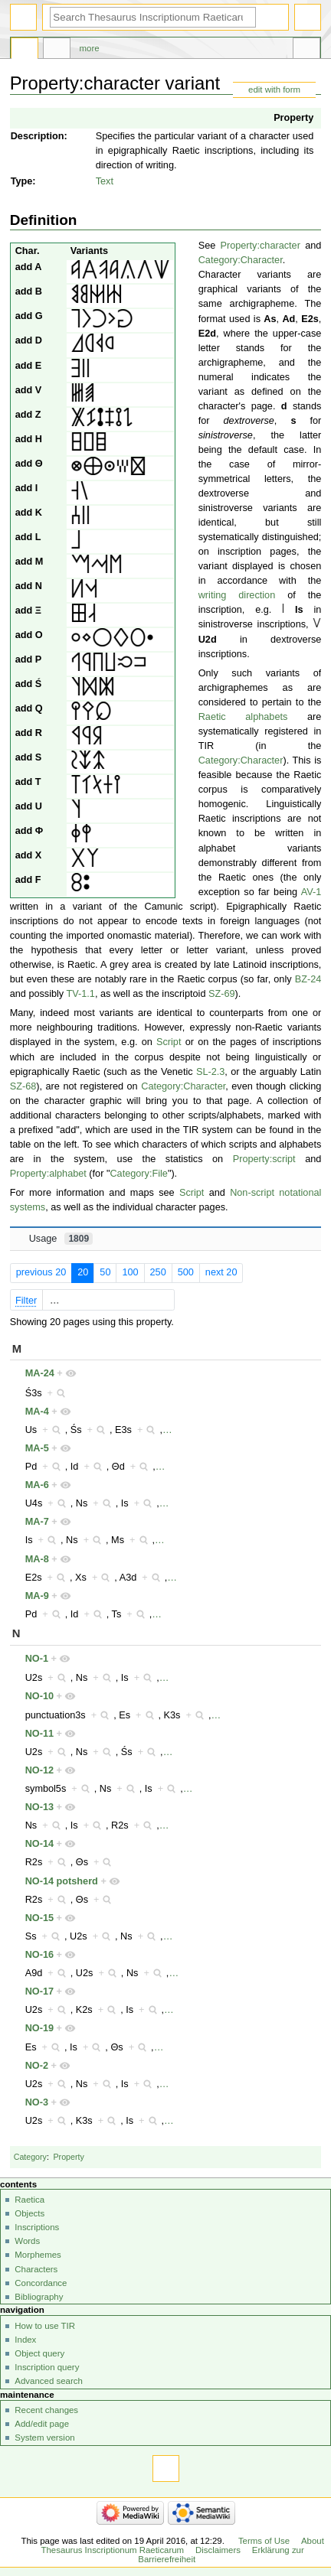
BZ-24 (308, 979)
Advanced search (49, 2380)
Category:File (138, 1173)
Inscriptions (37, 2227)
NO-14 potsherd (61, 1881)
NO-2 (36, 2065)
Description (37, 136)
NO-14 (39, 1843)
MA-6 (37, 1485)
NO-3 (36, 2102)
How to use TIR (45, 2325)
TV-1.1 (81, 993)
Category (30, 2156)
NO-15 (39, 1918)
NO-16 (39, 1954)
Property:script (264, 1159)
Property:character (260, 245)
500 (186, 1272)
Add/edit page (42, 2423)
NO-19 (39, 2028)
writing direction (237, 595)
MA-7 (37, 1521)
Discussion (57, 50)
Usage (61, 1239)
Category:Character (240, 260)
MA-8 (37, 1559)
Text (104, 181)
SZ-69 (221, 993)
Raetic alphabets (243, 717)
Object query (39, 2353)
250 (158, 1272)
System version (44, 2437)
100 (130, 1272)
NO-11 (39, 1733)
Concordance (41, 2283)
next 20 (221, 1272)
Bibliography (39, 2296)
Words (27, 2240)
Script (168, 1042)
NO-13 (39, 1807)
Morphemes (38, 2254)
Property (293, 117)
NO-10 (39, 1696)
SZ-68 (23, 1086)
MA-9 (37, 1596)
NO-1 (36, 1658)
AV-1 (311, 892)
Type (22, 181)
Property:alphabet (48, 1173)
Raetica (29, 2199)
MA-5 (37, 1448)
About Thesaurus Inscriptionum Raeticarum (182, 2545)
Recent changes (46, 2410)
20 (82, 1272)
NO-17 (39, 1991)
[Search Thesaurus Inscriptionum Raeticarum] (153, 17)
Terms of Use (264, 2540)
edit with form (274, 89)
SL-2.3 (210, 1072)
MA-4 (37, 1411)
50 (105, 1272)
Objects (29, 2213)
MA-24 (39, 1373)
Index (25, 2339)
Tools (306, 50)
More (90, 48)
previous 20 (41, 1272)
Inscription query (47, 2367)
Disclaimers (218, 2550)
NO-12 (39, 1770)
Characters (36, 2269)
